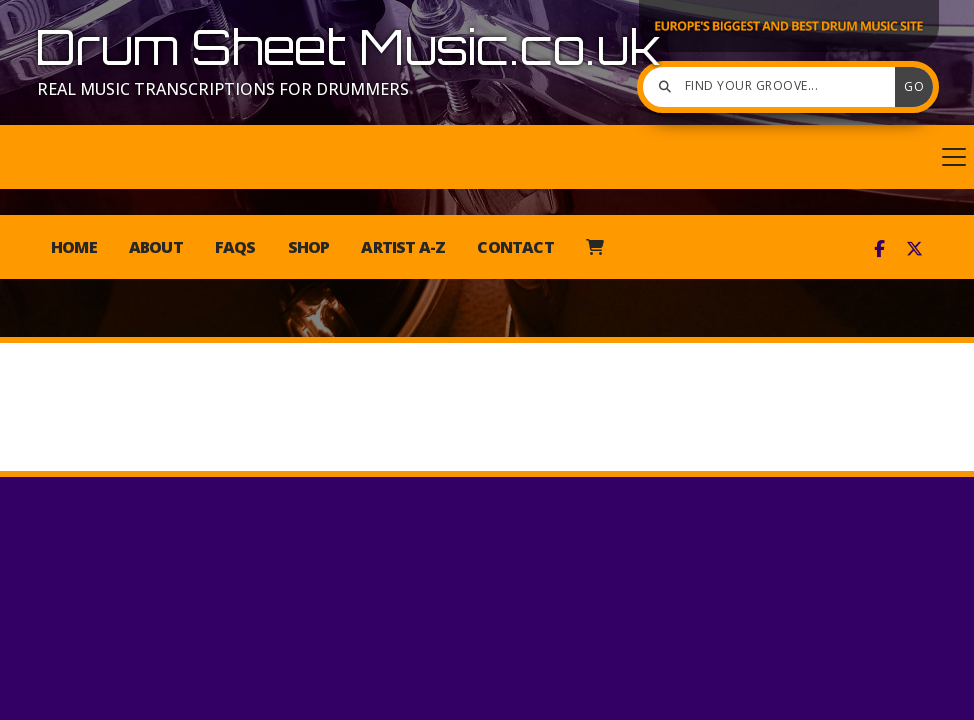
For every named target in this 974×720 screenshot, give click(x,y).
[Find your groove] (774, 87)
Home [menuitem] (74, 247)
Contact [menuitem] (515, 247)
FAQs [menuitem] (235, 247)
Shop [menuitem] (309, 247)
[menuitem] (594, 247)
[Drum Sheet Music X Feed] (914, 249)
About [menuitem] (156, 247)
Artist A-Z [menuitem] (403, 247)
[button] (487, 157)
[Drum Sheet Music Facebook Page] (879, 249)
